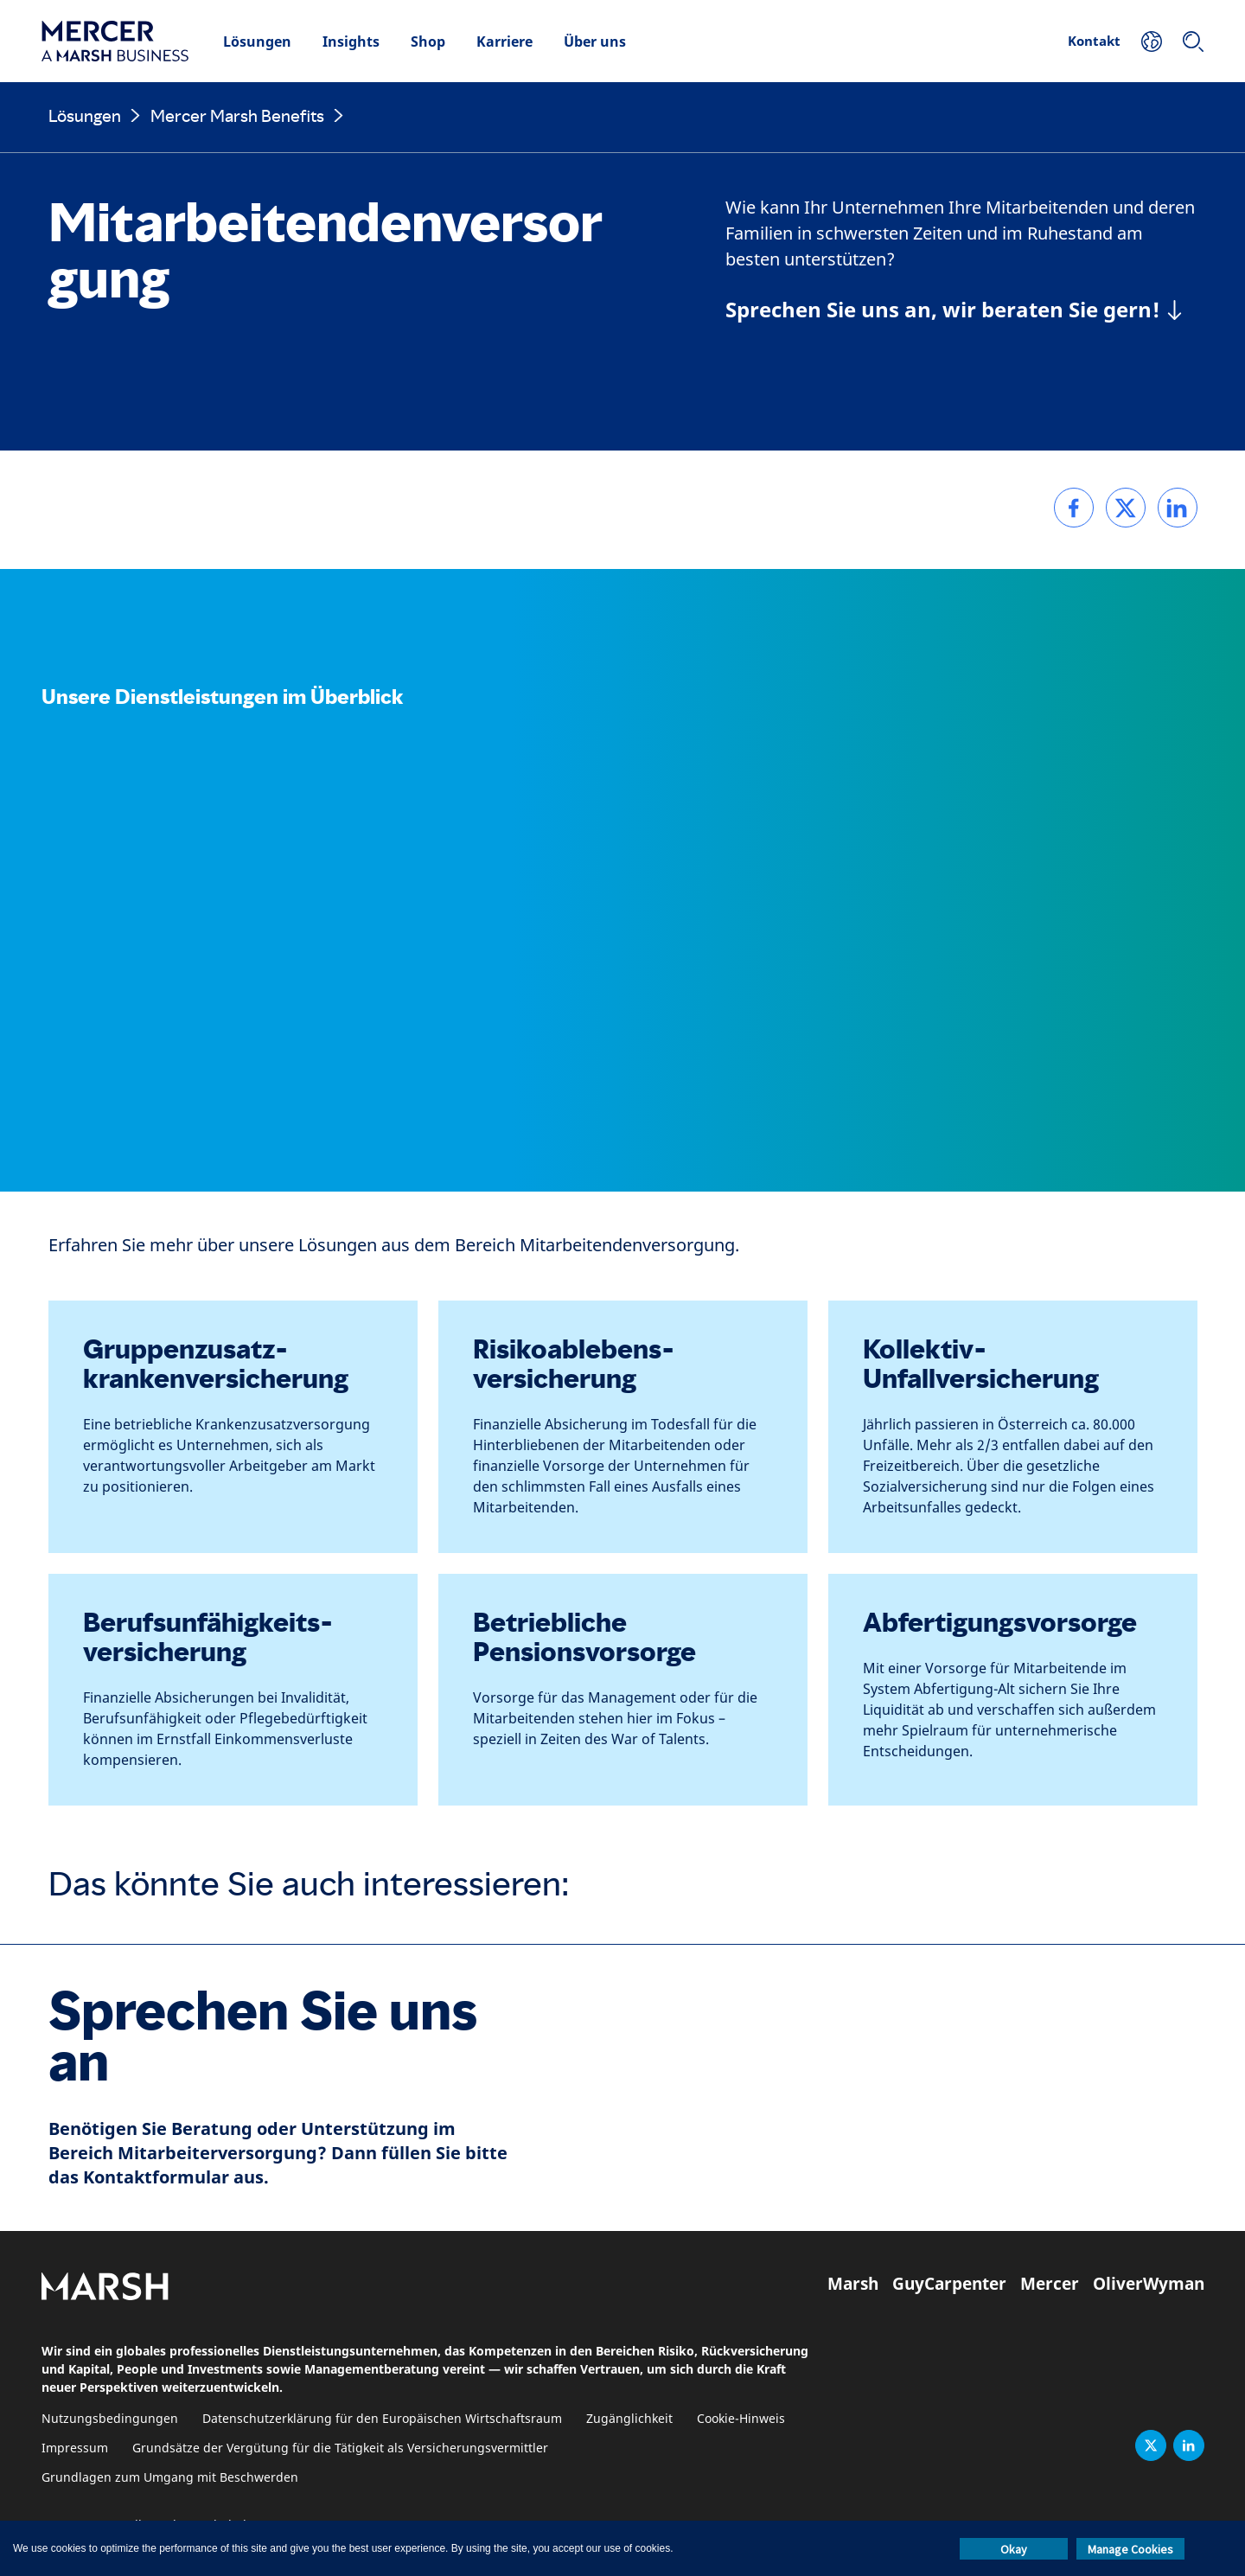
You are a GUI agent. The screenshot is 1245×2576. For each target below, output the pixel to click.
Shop (428, 41)
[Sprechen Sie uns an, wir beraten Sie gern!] (953, 309)
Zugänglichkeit (629, 2419)
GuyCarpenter (949, 2283)
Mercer (1049, 2283)
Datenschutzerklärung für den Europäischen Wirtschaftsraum (382, 2419)
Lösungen (257, 41)
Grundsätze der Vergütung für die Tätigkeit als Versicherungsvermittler (340, 2448)
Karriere (504, 41)
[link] (1074, 508)
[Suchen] (1193, 41)
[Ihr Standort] (1151, 41)
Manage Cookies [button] (1130, 2549)
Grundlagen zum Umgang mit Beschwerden (170, 2478)
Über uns (595, 41)
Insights (351, 41)
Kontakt (1094, 40)
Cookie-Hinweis (741, 2419)
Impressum (75, 2448)
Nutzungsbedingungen (110, 2419)
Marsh (852, 2283)
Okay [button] (1013, 2549)
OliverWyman (1148, 2283)
